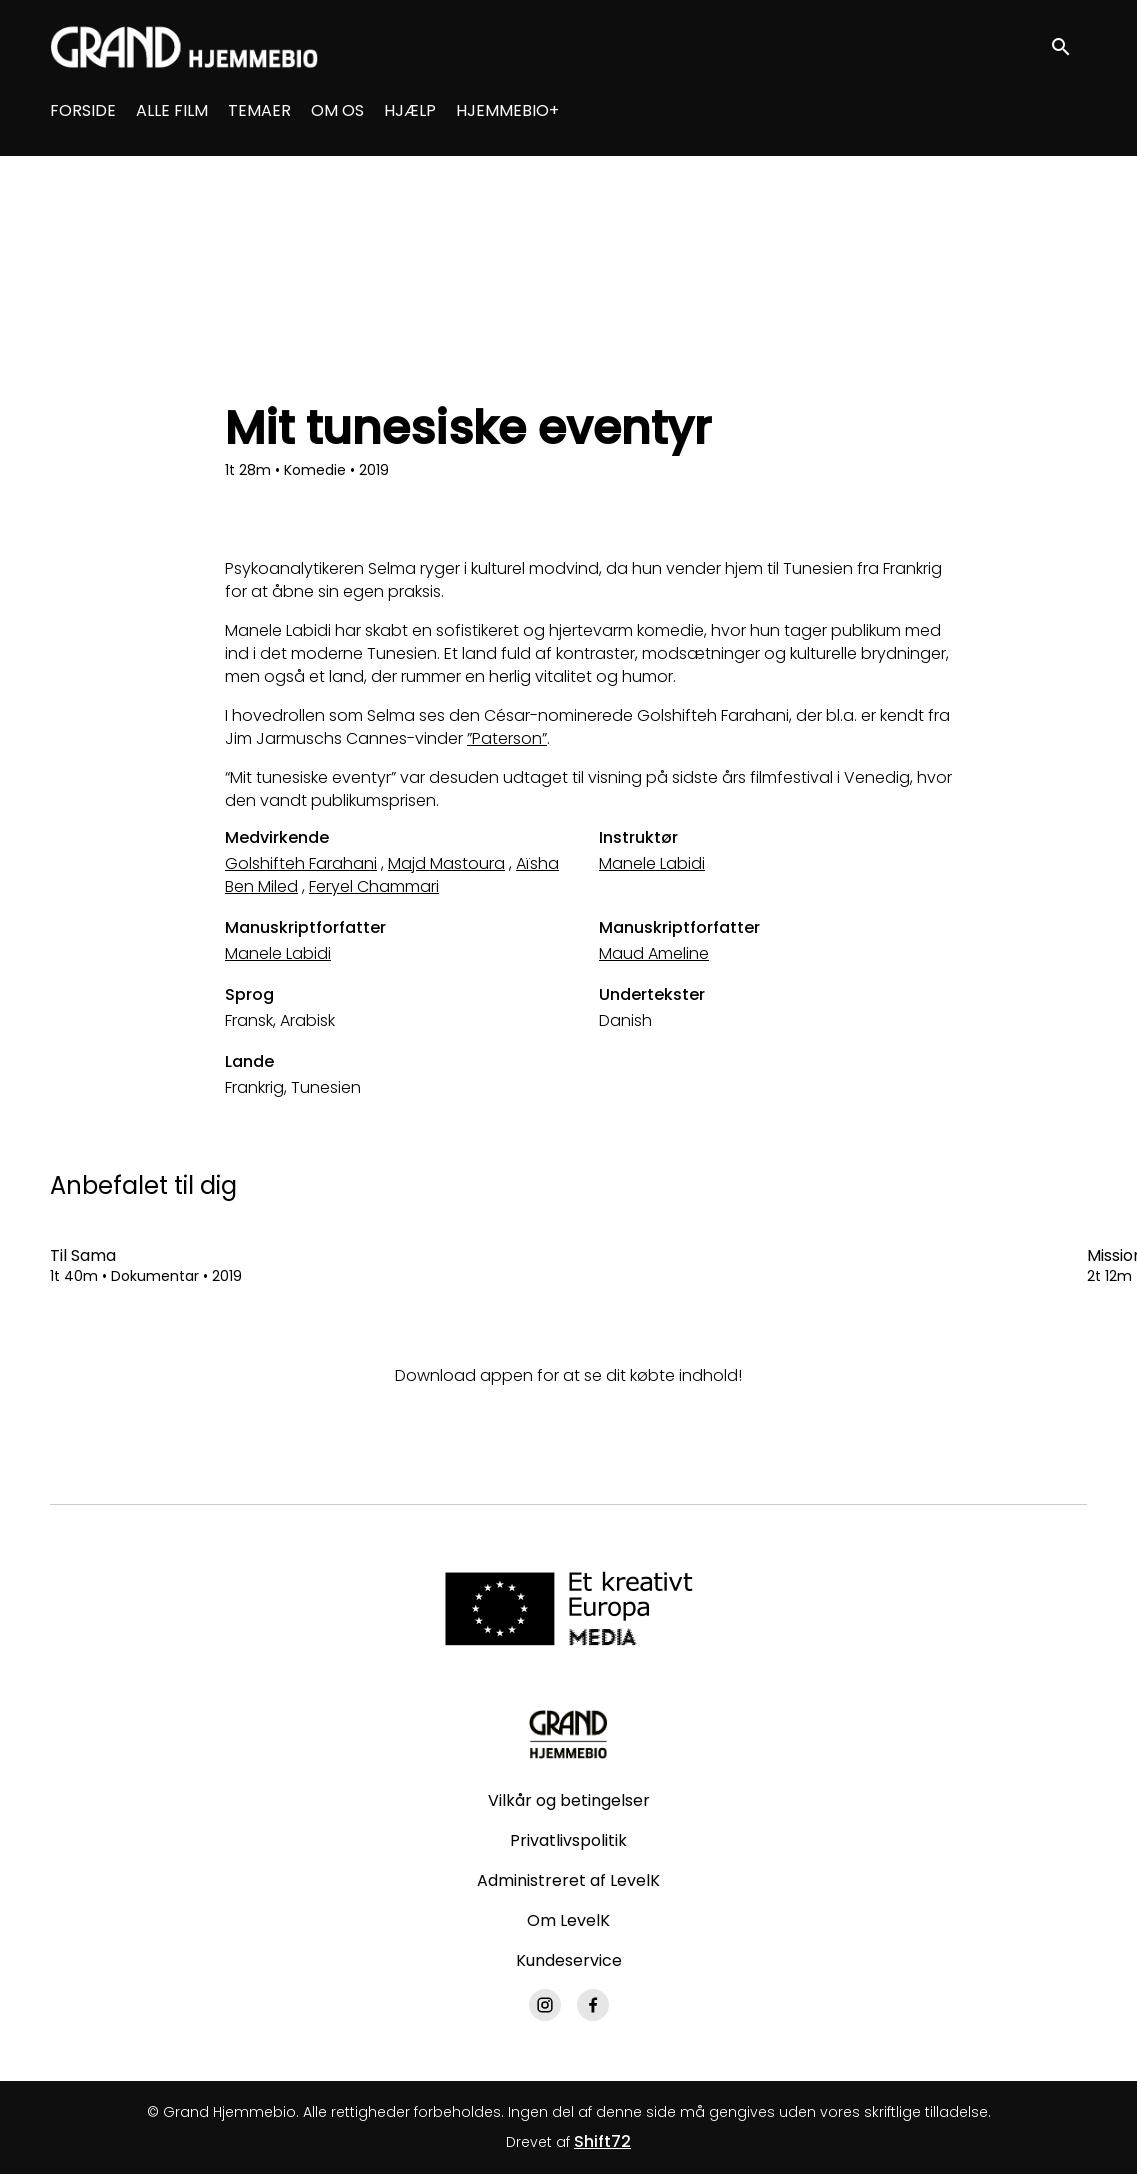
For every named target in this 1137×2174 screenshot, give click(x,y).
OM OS (337, 110)
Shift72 (602, 2141)
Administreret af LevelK (568, 1880)
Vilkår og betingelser (569, 1800)
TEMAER (259, 110)
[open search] (1069, 46)
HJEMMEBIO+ (507, 110)
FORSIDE (83, 110)
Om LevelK (568, 1920)
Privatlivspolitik (568, 1840)
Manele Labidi (652, 863)
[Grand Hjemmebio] (568, 1734)
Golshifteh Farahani (301, 863)
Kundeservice (569, 1960)
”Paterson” (507, 738)
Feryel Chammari (374, 886)
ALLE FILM (172, 110)
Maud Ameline (654, 953)
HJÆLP (410, 110)
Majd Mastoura (446, 863)
